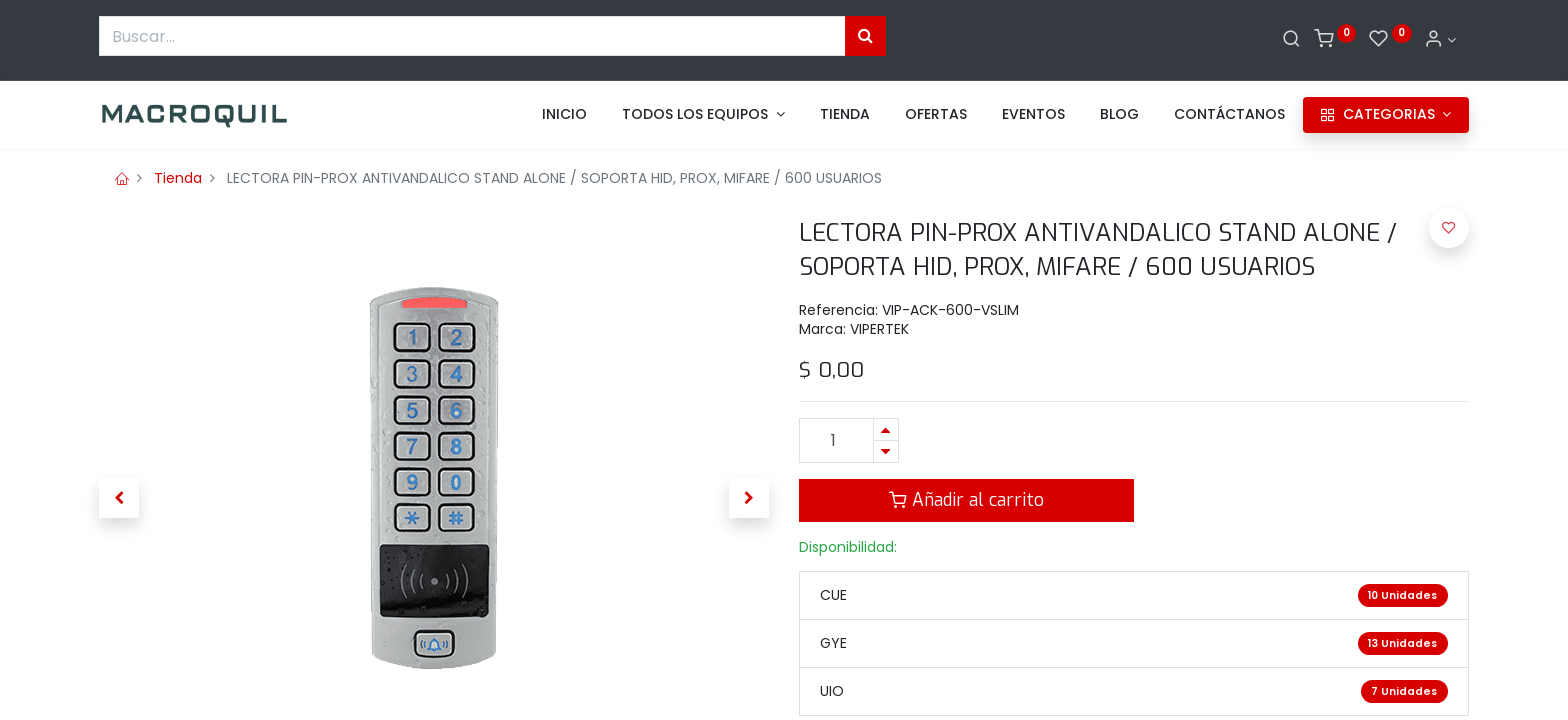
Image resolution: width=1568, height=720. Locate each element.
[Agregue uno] (886, 429)
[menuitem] (564, 115)
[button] (119, 498)
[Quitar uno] (886, 451)
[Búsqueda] (865, 36)
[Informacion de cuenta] (1440, 40)
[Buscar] (1291, 40)
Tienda (178, 178)
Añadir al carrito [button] (966, 500)
